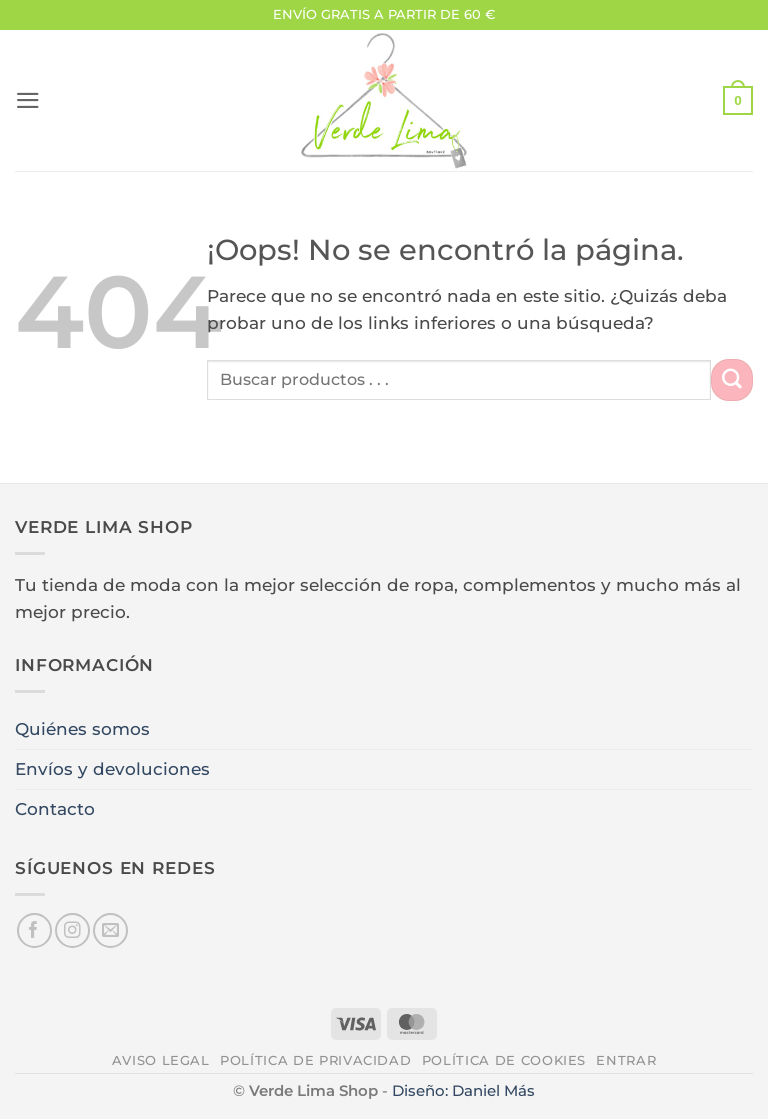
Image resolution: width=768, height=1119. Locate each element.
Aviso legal (161, 1060)
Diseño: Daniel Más (463, 1090)
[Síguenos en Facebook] (34, 930)
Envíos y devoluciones (112, 769)
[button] (28, 100)
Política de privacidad (315, 1060)
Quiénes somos (82, 729)
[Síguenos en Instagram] (72, 930)
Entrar (626, 1060)
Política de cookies (504, 1060)
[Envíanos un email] (110, 930)
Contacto (55, 809)
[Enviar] (732, 379)
